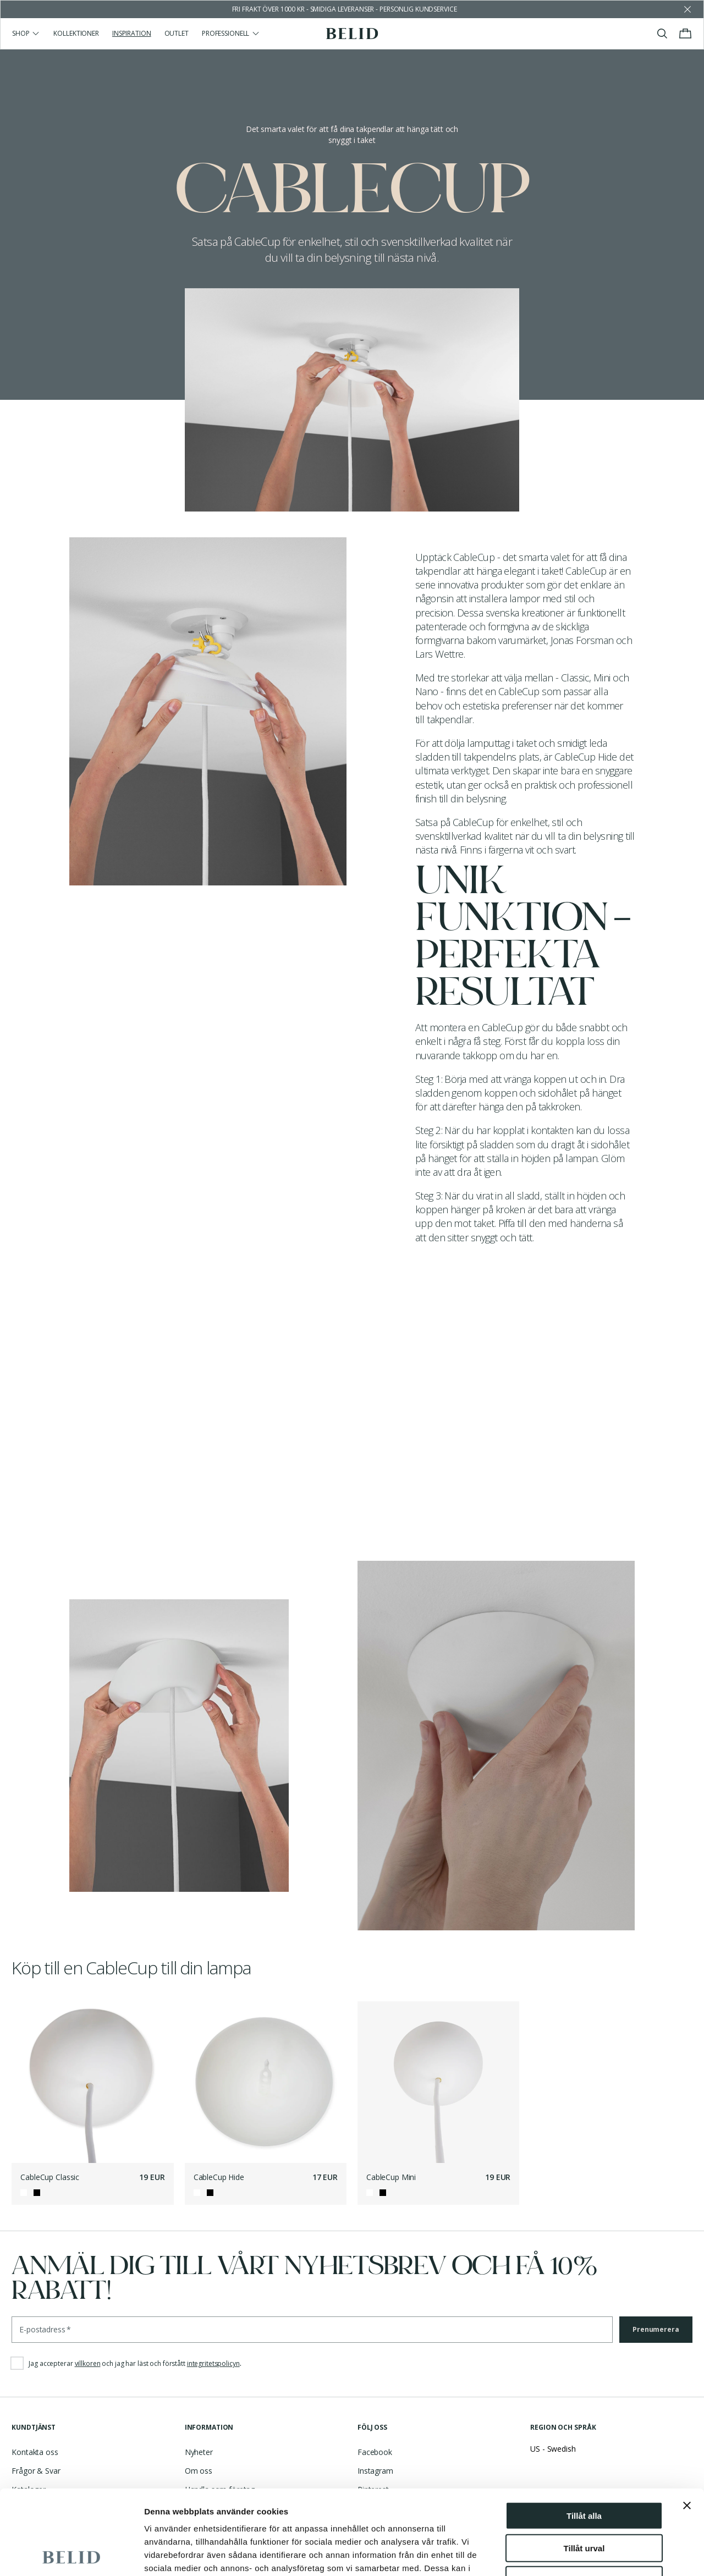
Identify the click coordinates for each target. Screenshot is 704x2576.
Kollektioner (76, 33)
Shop (26, 33)
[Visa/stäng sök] (662, 33)
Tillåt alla (584, 2431)
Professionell (231, 33)
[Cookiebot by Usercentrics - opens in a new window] (71, 2554)
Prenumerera (655, 2329)
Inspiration (131, 33)
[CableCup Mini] (438, 2082)
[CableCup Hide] (265, 2082)
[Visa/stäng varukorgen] (685, 33)
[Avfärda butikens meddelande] (687, 9)
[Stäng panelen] (687, 2421)
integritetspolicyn (213, 2363)
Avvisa (584, 2495)
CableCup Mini (391, 2177)
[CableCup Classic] (92, 2082)
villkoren (88, 2363)
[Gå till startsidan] (352, 33)
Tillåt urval (584, 2463)
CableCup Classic (49, 2177)
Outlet (176, 33)
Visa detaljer (597, 2554)
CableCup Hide (219, 2177)
